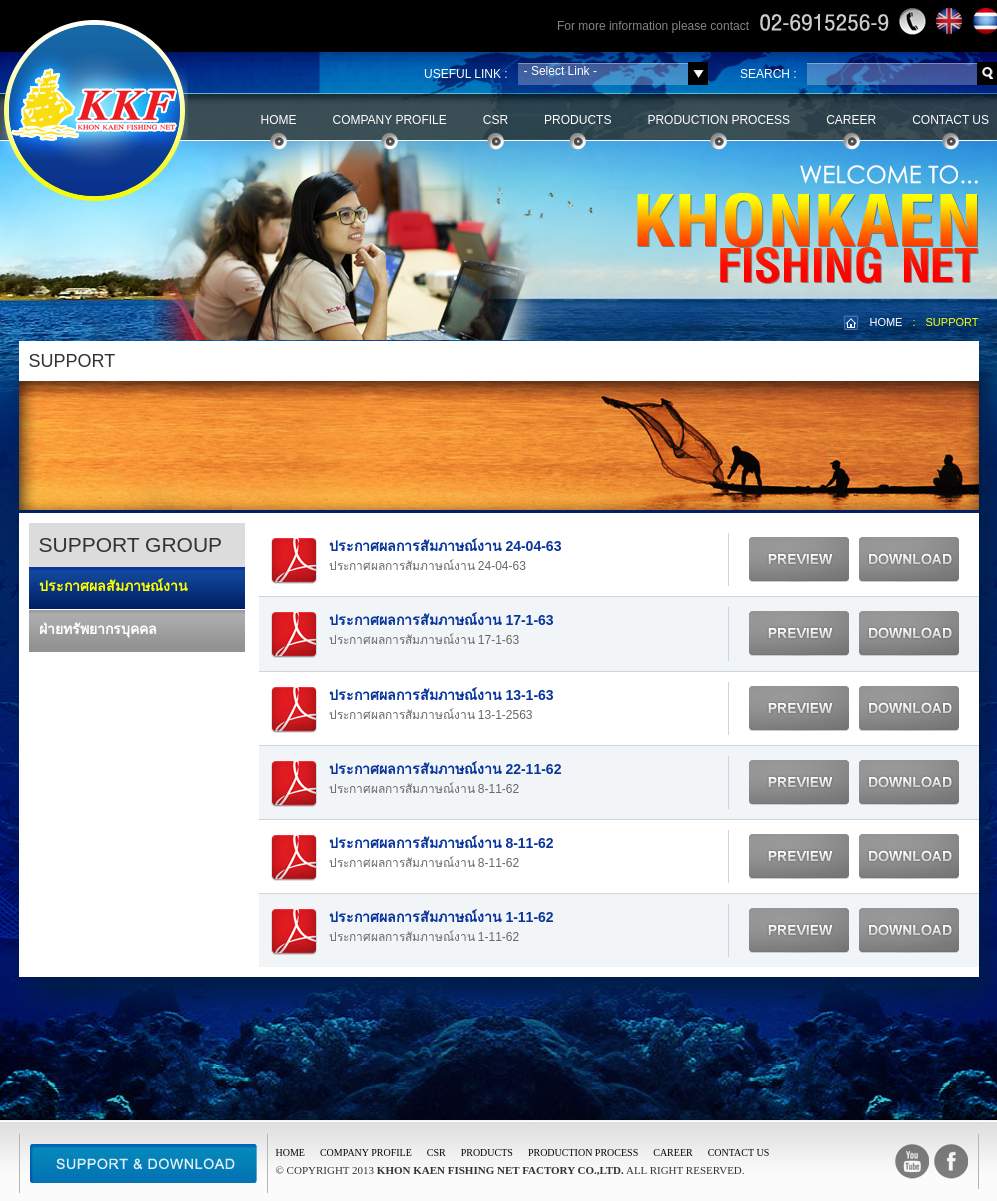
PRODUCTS (487, 1152)
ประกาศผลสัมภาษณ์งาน (113, 586)
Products (577, 120)
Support (143, 1163)
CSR (495, 120)
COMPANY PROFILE (366, 1152)
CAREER (672, 1152)
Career (851, 120)
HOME (885, 322)
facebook (951, 1161)
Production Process (718, 120)
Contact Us (950, 120)
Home (279, 120)
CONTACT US (739, 1152)
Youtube (912, 1161)
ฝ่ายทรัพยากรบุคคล (98, 629)
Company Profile (390, 120)
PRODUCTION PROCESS (583, 1152)
